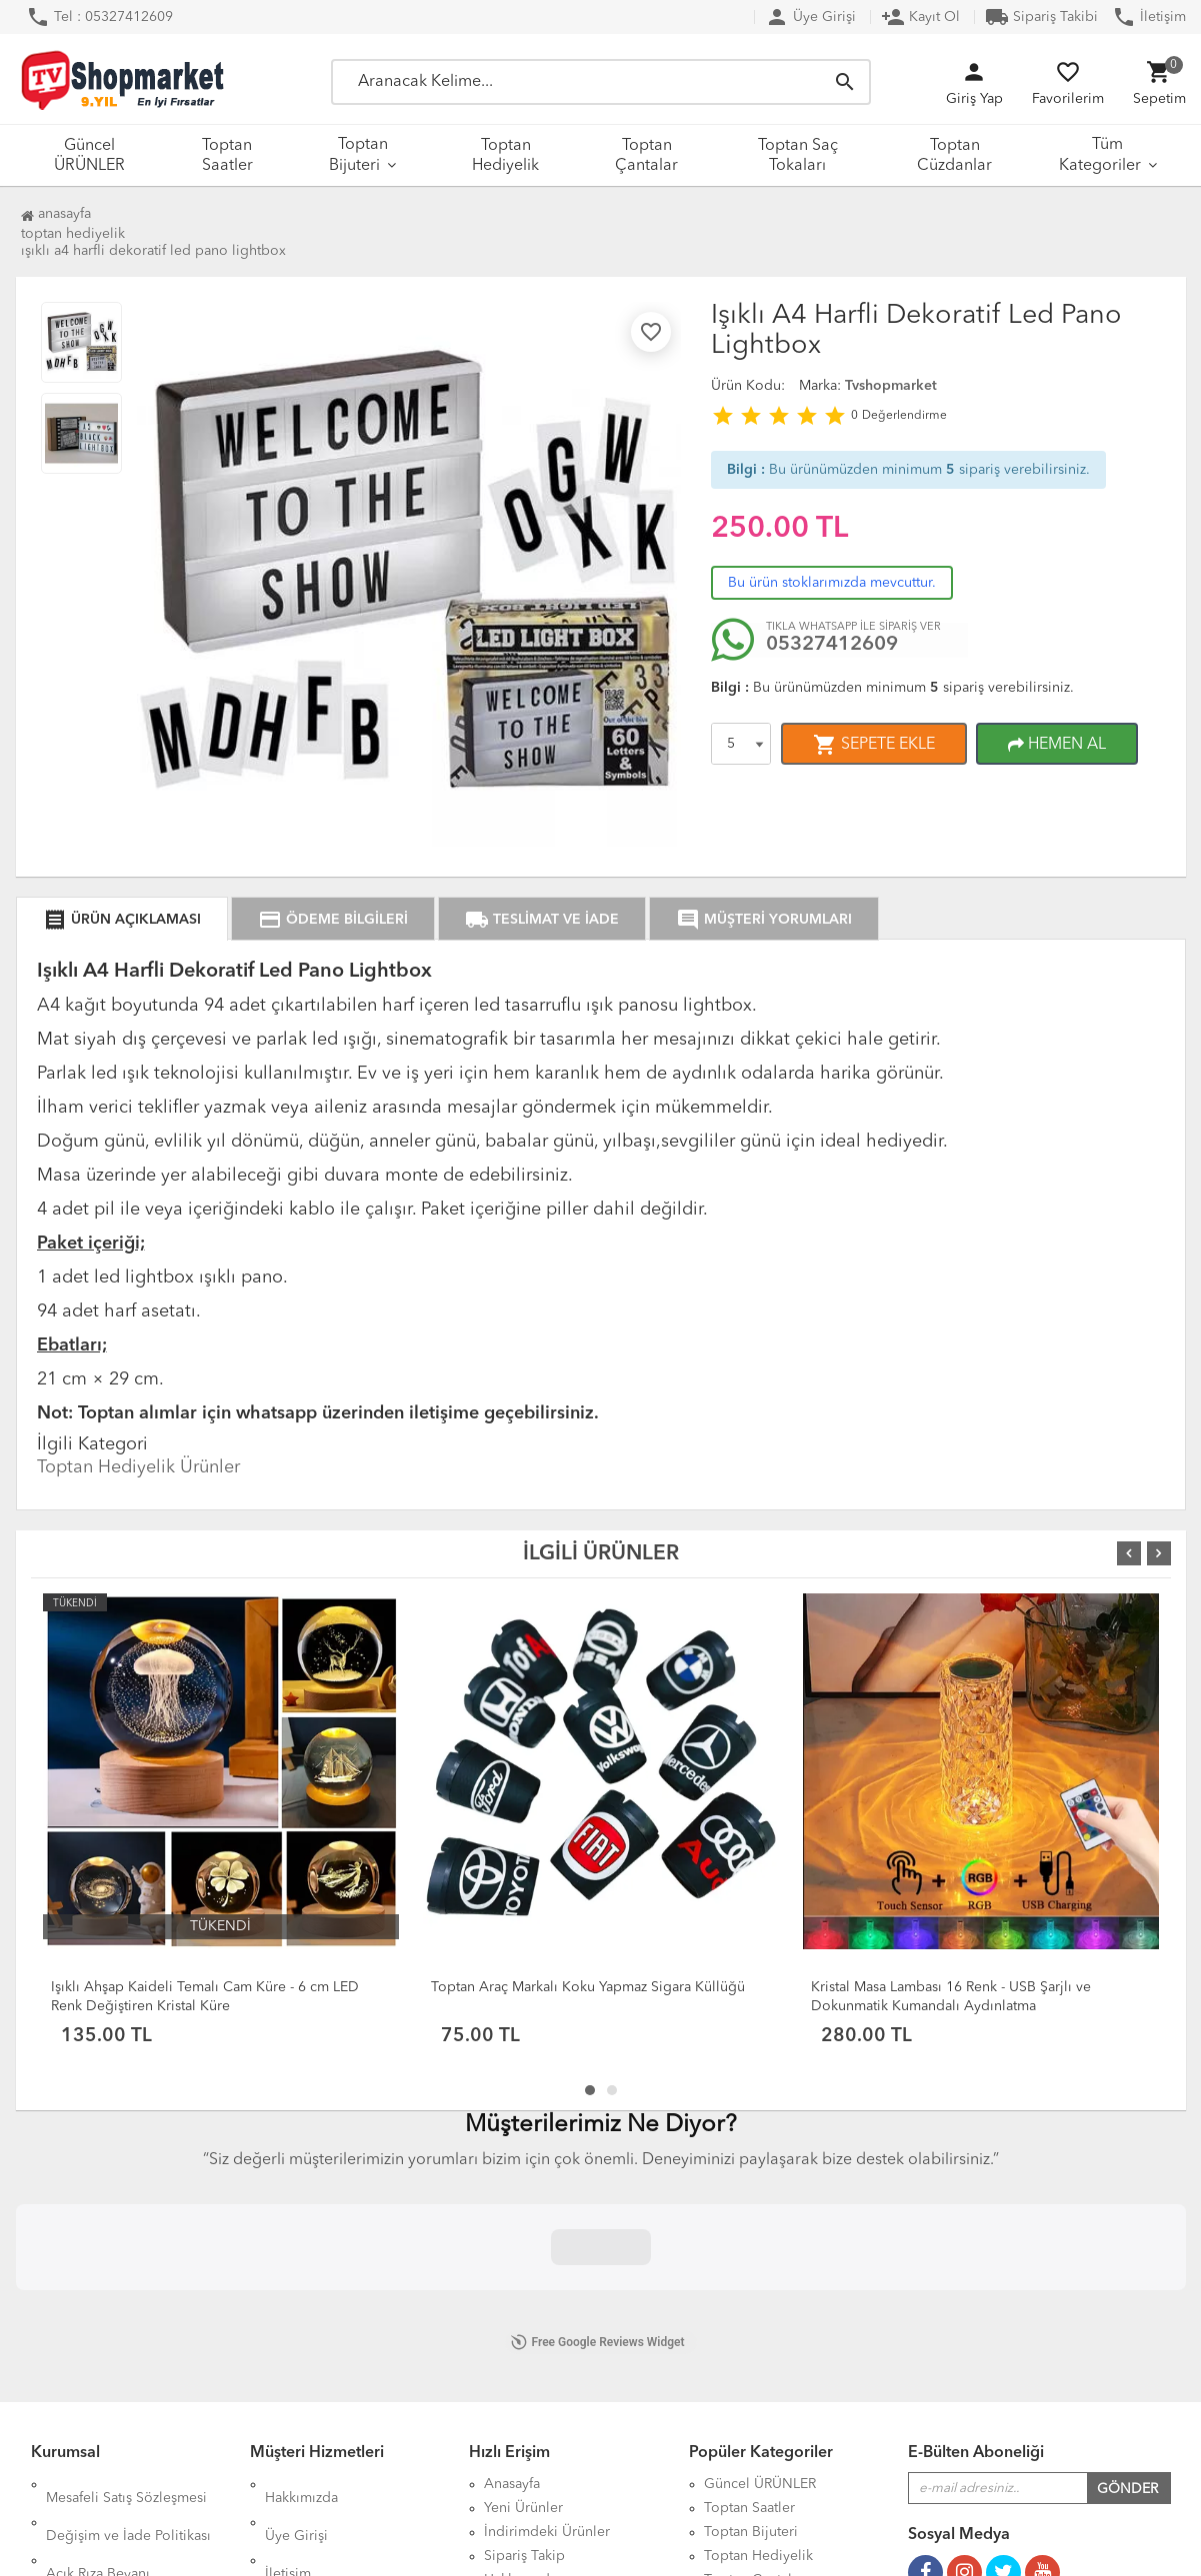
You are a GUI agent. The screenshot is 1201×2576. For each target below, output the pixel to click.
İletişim (1149, 17)
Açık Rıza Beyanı (98, 2280)
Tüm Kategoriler (1100, 155)
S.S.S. (283, 2304)
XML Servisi (302, 2376)
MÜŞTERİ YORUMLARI (764, 920)
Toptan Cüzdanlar (954, 156)
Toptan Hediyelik (505, 156)
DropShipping (311, 2352)
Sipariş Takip (524, 2304)
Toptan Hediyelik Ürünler (138, 1467)
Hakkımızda (301, 2232)
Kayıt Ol (920, 17)
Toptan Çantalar (646, 156)
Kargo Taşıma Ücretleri (337, 2328)
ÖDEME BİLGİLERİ (333, 920)
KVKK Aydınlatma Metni (122, 2304)
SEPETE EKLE (874, 745)
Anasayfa (56, 214)
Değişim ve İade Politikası (128, 2256)
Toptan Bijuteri (358, 155)
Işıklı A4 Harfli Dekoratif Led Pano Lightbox (153, 251)
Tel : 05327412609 (99, 17)
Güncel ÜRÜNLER (89, 156)
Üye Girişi (810, 17)
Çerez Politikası (94, 2396)
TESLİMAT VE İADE (542, 920)
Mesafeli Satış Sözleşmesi (126, 2232)
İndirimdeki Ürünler (547, 2280)
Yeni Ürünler (523, 2256)
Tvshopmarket (891, 386)
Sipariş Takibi (1041, 17)
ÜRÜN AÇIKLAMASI (122, 920)
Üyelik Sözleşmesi (103, 2372)
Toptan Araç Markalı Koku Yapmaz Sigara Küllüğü (588, 1987)
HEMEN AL (1057, 745)
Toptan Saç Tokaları (798, 156)
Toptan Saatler (227, 156)
